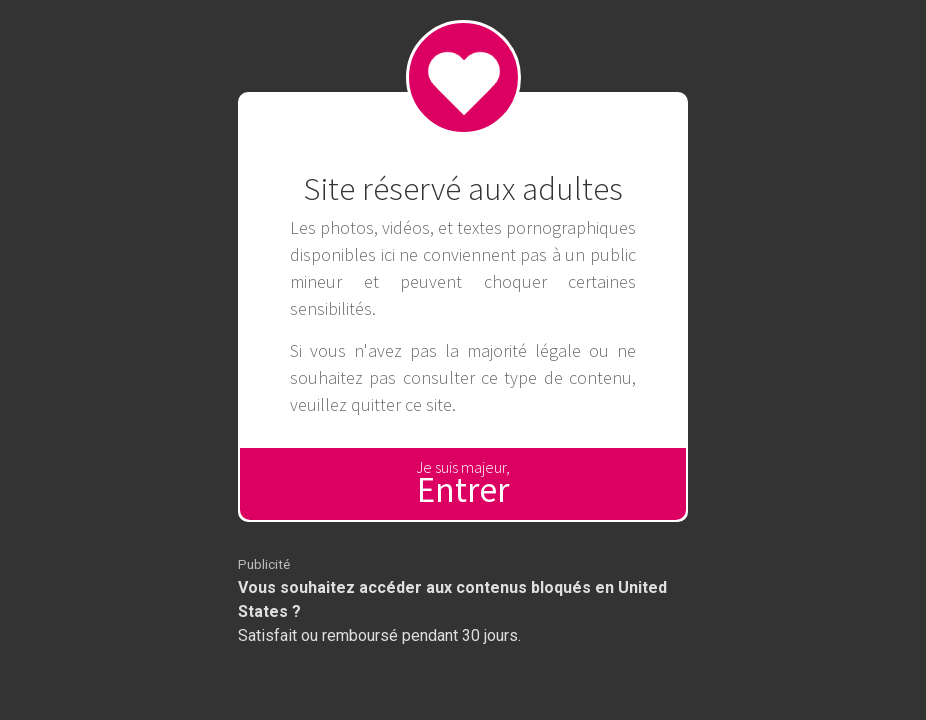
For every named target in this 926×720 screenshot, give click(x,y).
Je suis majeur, (463, 484)
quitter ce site (401, 404)
